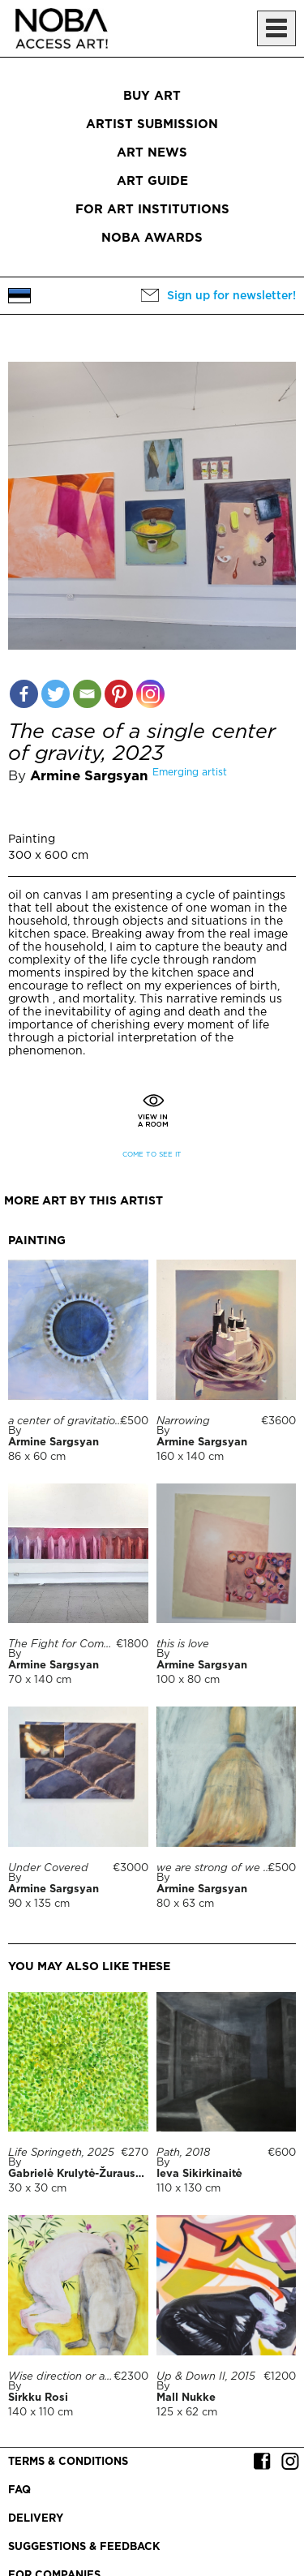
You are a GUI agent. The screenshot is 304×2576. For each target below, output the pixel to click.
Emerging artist (189, 772)
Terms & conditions (68, 2462)
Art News (152, 153)
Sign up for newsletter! (231, 296)
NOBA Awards (152, 238)
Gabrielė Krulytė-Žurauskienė (86, 2174)
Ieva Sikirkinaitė (199, 2174)
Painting (31, 839)
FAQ (19, 2490)
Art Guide (152, 181)
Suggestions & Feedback (84, 2547)
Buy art (152, 96)
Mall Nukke (186, 2398)
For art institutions (152, 209)
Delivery (35, 2518)
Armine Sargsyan (89, 777)
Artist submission (152, 124)
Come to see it (152, 1154)
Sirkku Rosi (38, 2398)
